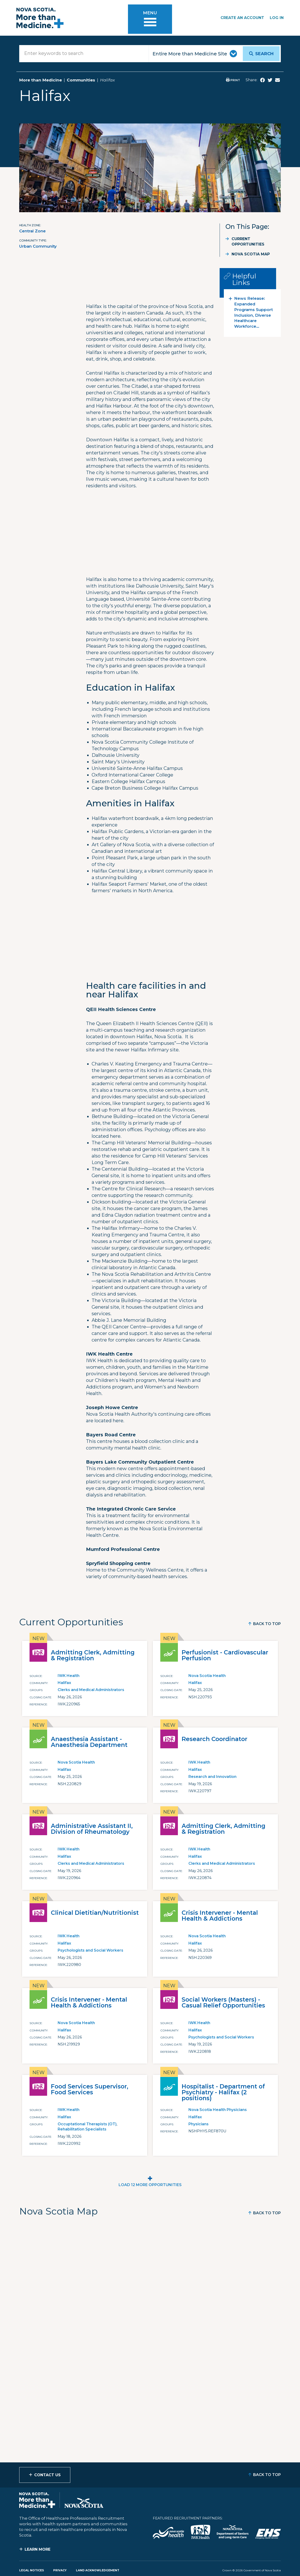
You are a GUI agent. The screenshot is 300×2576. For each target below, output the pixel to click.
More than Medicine (40, 80)
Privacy (60, 2570)
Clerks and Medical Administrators (91, 1690)
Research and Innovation (212, 1776)
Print (233, 80)
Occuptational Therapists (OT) (87, 2124)
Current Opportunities (248, 241)
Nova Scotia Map (251, 254)
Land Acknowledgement (97, 2570)
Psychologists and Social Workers (90, 1950)
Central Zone (32, 231)
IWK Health (68, 1675)
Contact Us (47, 2475)
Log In (277, 17)
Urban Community (38, 246)
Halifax (64, 1682)
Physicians (198, 2124)
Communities (81, 80)
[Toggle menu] (150, 21)
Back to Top (267, 1624)
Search (264, 53)
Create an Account (242, 17)
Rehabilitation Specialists (82, 2129)
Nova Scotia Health (207, 1675)
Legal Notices (31, 2570)
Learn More (37, 2549)
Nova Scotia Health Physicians (217, 2109)
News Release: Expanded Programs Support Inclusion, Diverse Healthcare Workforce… (253, 312)
